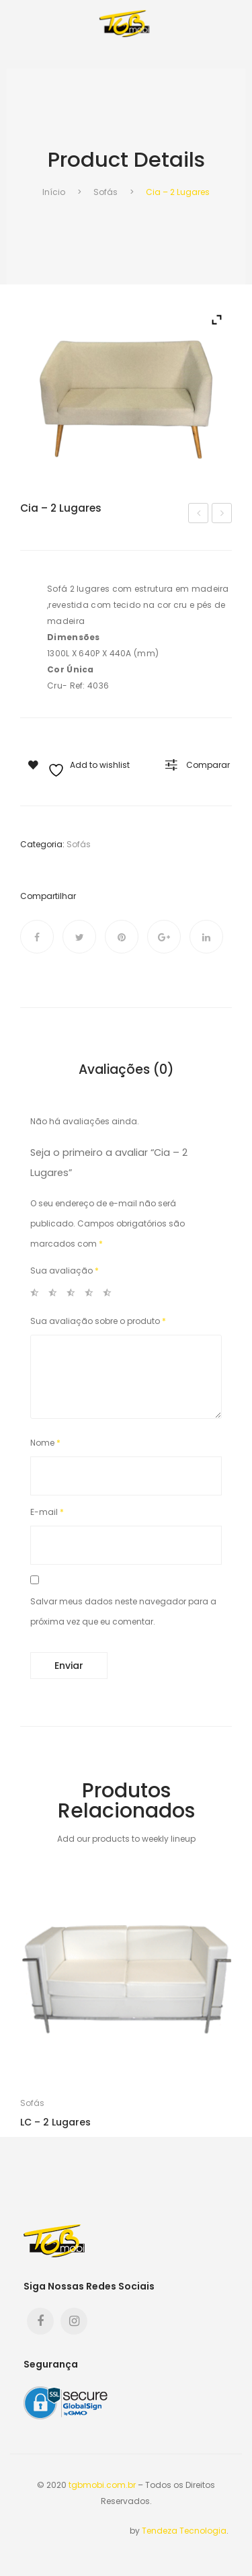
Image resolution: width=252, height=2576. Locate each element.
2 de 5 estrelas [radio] (56, 1295)
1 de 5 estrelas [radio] (38, 1295)
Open (20, 49)
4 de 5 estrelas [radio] (93, 1295)
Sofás (105, 192)
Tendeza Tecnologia (184, 2530)
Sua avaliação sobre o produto (98, 1321)
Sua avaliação (64, 1270)
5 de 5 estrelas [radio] (111, 1295)
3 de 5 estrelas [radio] (75, 1295)
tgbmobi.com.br (102, 2485)
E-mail (47, 1512)
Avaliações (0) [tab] (126, 1070)
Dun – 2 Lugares (223, 514)
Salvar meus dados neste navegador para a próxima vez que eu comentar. (123, 1611)
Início (53, 192)
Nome (45, 1442)
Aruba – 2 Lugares (199, 514)
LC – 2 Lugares (55, 2122)
